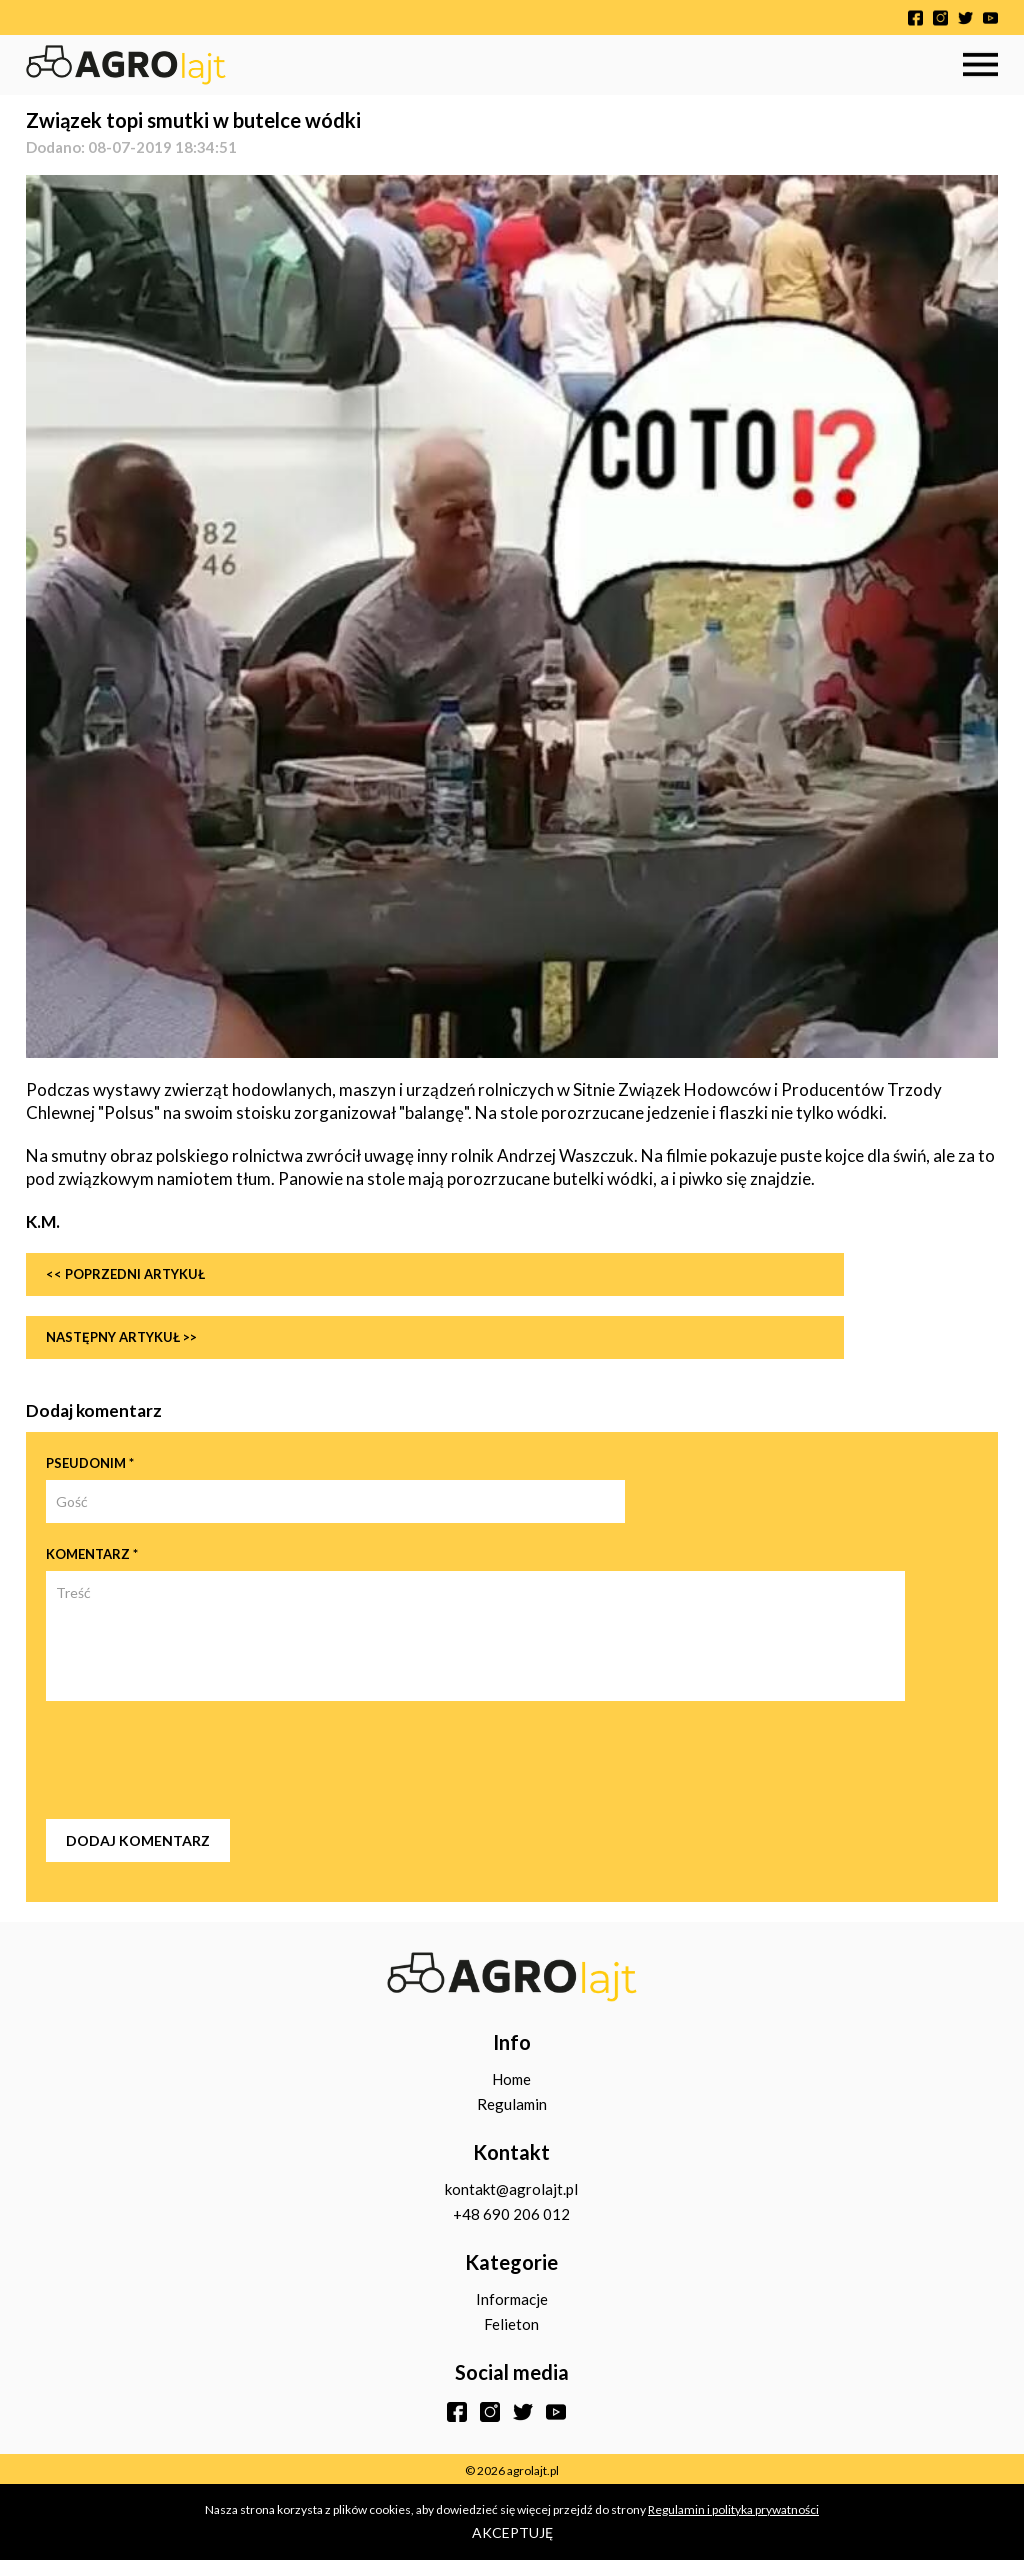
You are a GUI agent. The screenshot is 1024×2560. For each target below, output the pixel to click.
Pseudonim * (90, 1463)
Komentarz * (92, 1554)
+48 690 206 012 (511, 2214)
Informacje (512, 2299)
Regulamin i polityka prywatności (733, 2509)
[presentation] (198, 1760)
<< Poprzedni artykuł (125, 1274)
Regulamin (512, 2104)
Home (511, 2079)
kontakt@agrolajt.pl (511, 2189)
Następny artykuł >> (121, 1337)
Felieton (511, 2324)
